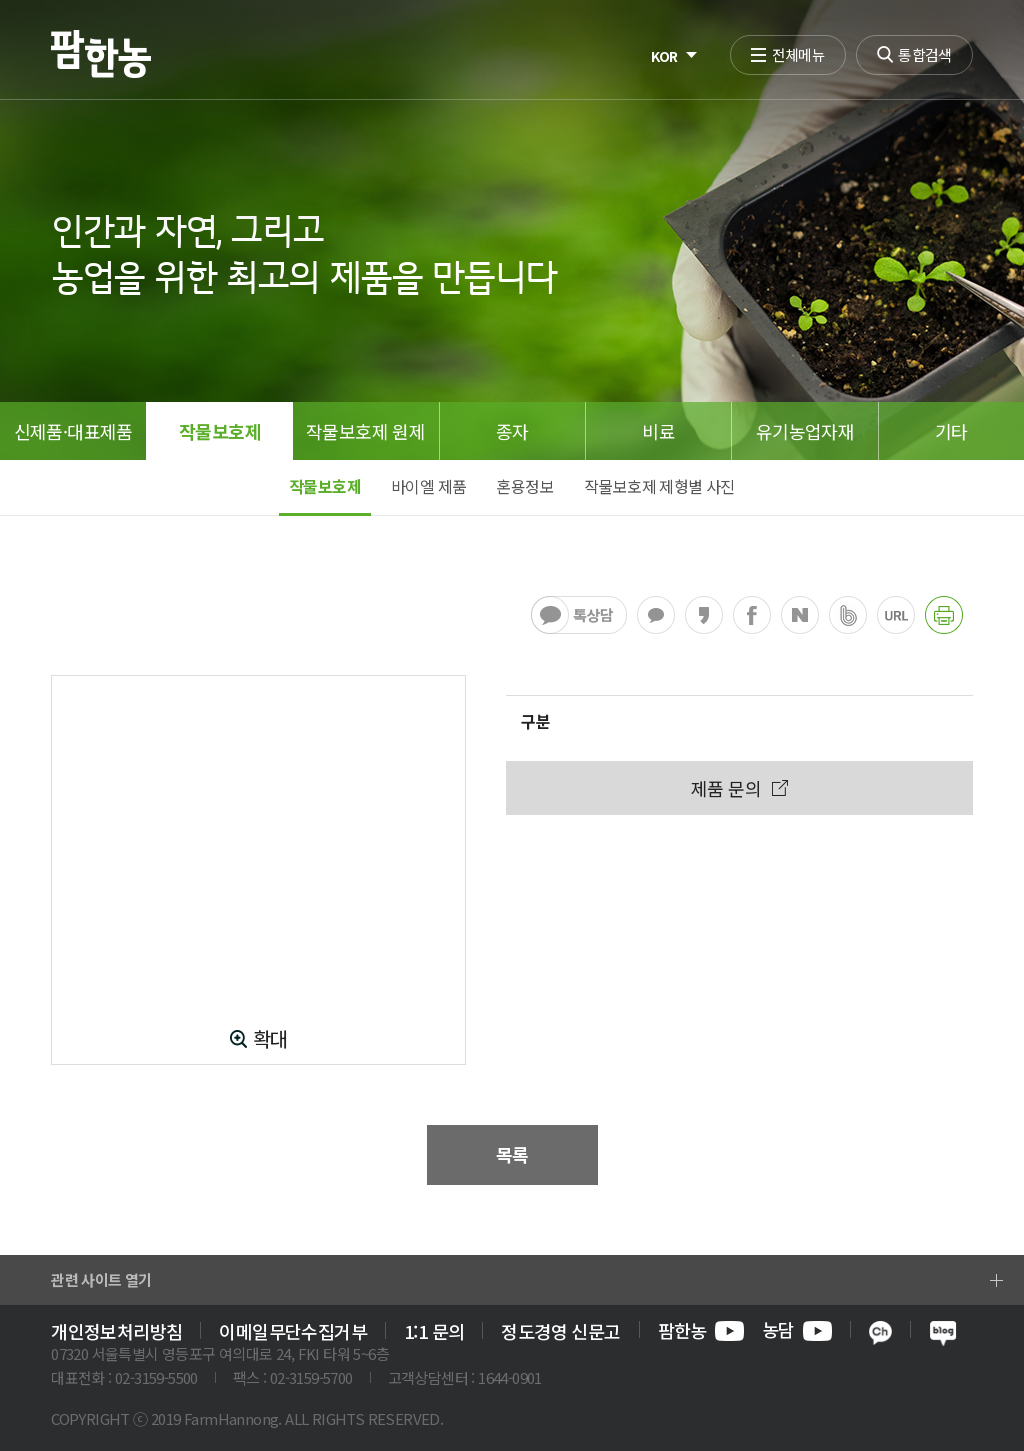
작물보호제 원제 (365, 431)
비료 (658, 431)
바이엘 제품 (428, 486)
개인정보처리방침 (116, 1331)
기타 (951, 431)
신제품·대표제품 (73, 431)
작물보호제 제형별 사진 (659, 486)
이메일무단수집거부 (293, 1331)
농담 (797, 1331)
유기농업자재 (805, 431)
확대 (270, 1039)
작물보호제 (220, 431)
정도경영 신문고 (560, 1331)
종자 (512, 431)
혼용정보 (525, 486)
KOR (664, 56)
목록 (512, 1154)
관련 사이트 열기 (101, 1279)
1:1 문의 (434, 1331)
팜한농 (701, 1331)
